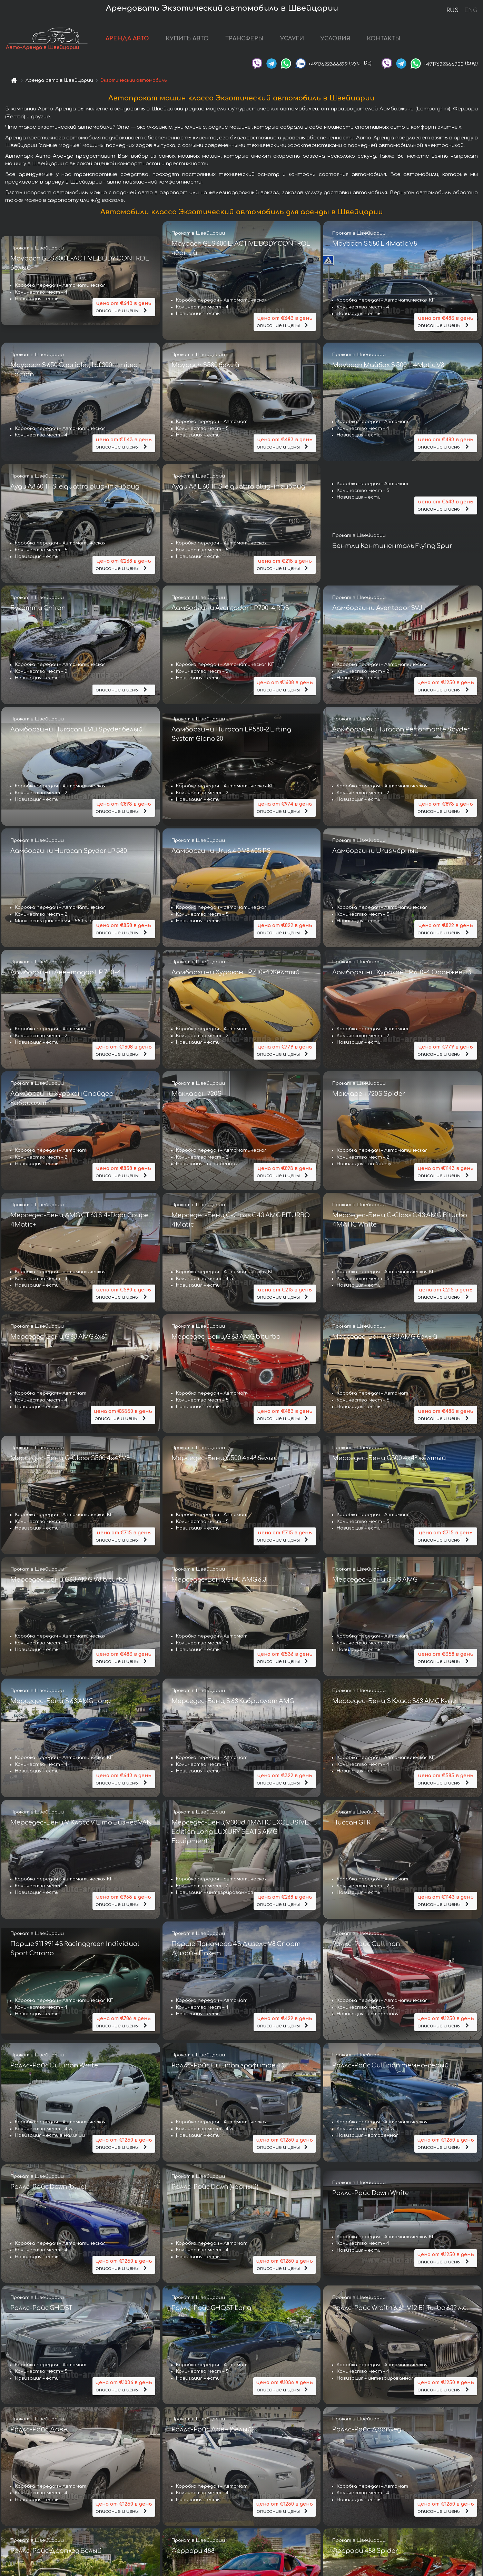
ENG (470, 10)
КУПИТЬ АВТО (187, 39)
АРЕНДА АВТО (127, 39)
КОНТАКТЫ (384, 39)
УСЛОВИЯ (335, 39)
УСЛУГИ (292, 39)
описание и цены (124, 306)
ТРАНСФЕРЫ (244, 39)
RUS (452, 10)
